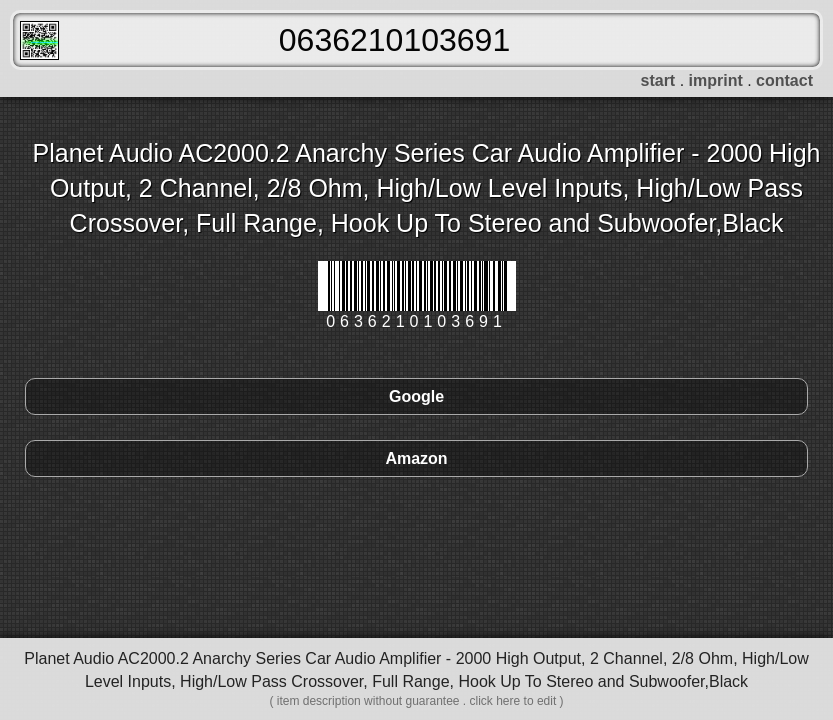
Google (416, 396)
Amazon (416, 458)
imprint (716, 80)
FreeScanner (39, 40)
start (658, 80)
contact (784, 80)
